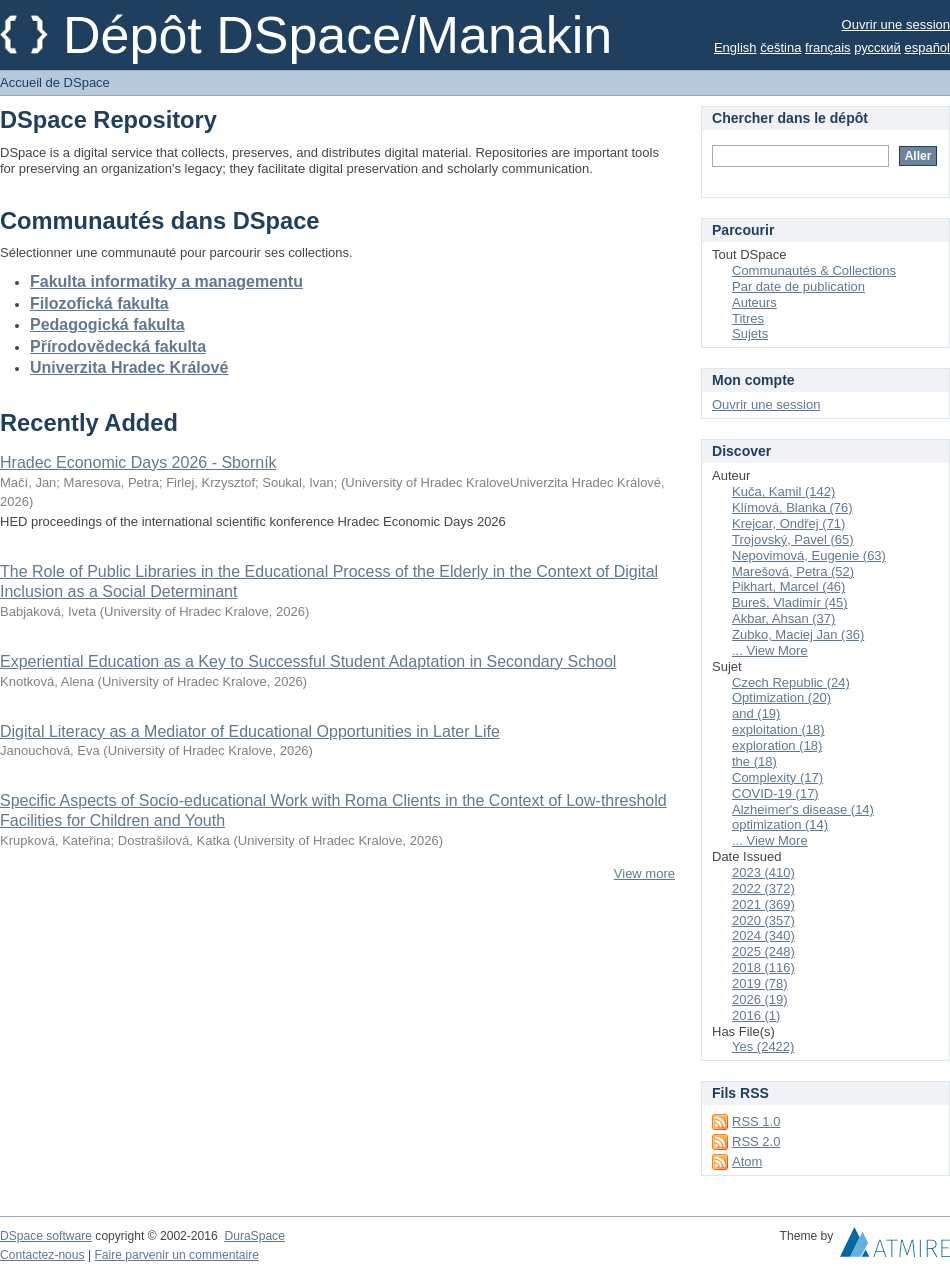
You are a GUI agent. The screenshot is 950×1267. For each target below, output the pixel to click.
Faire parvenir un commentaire (176, 1255)
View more (644, 873)
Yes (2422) (763, 1046)
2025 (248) (763, 951)
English (735, 47)
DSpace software (46, 1236)
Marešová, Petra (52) (793, 571)
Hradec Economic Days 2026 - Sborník (138, 462)
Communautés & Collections (814, 270)
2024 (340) (763, 935)
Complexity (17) (777, 777)
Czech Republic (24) (791, 682)
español (927, 47)
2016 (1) (756, 1015)
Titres (748, 318)
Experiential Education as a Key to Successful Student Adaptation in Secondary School (308, 661)
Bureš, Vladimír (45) (790, 602)
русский (877, 47)
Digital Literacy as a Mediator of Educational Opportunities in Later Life (250, 731)
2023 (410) (763, 872)
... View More (770, 650)
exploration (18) (777, 745)
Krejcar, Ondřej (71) (788, 523)
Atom (747, 1161)
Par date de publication (798, 286)
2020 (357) (763, 920)
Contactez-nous (42, 1255)
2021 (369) (763, 904)
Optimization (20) (781, 697)
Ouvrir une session (896, 24)
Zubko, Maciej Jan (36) (798, 634)
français (828, 47)
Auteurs (754, 302)
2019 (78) (760, 983)
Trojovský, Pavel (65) (793, 539)
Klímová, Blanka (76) (792, 507)
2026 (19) (760, 999)
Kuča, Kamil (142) (783, 491)
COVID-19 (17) (775, 793)
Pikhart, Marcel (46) (788, 586)
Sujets (750, 333)
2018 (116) (763, 967)
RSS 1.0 (756, 1121)
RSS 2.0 (756, 1141)
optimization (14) (780, 824)
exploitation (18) (778, 729)
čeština (780, 47)
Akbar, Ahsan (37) (783, 618)
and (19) (756, 713)
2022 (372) (763, 888)
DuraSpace (254, 1236)
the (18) (754, 761)
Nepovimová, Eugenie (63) (809, 555)
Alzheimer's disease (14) (803, 809)
